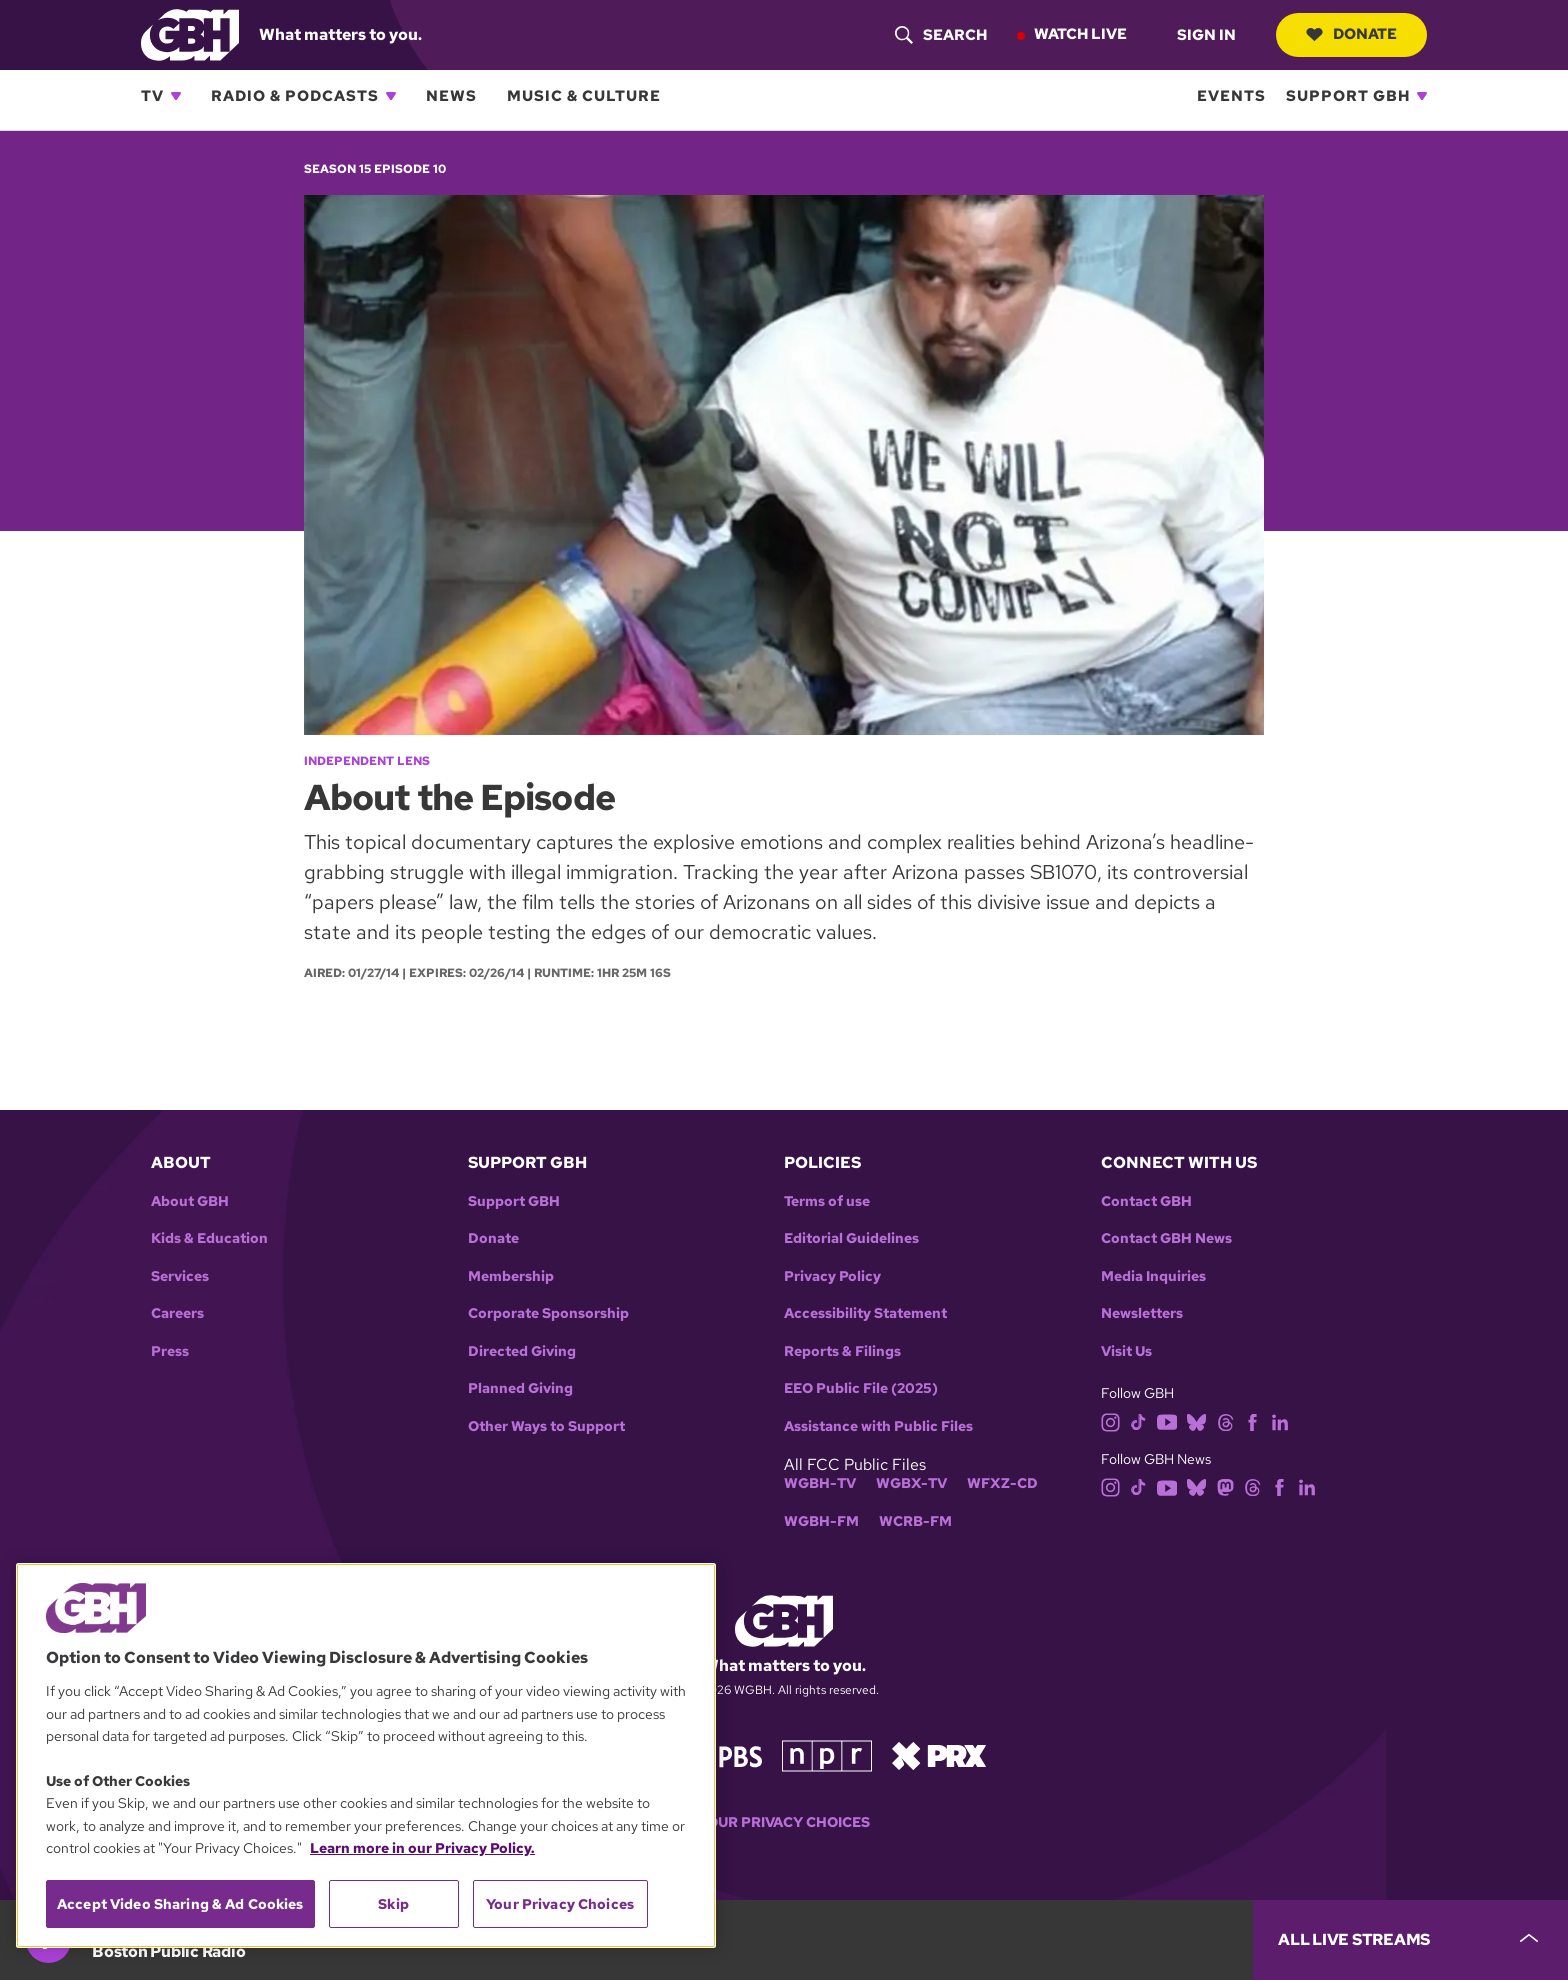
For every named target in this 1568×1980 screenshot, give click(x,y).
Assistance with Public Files (878, 1426)
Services (180, 1276)
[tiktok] (1138, 1420)
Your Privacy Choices (784, 1822)
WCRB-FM (915, 1521)
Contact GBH (1146, 1201)
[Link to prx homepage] (939, 1753)
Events (1231, 96)
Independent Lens (367, 761)
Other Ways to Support (546, 1426)
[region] (366, 1755)
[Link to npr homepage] (827, 1753)
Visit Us (1126, 1351)
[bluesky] (1196, 1420)
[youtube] (1167, 1420)
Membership (511, 1276)
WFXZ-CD (1002, 1483)
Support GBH (1348, 96)
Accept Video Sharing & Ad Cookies (180, 1904)
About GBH (190, 1201)
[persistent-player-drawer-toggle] (1410, 1940)
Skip (393, 1904)
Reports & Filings (842, 1351)
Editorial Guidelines (851, 1238)
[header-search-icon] (941, 35)
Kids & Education (209, 1238)
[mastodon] (1225, 1486)
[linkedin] (1280, 1420)
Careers (177, 1313)
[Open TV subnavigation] (176, 96)
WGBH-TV (820, 1483)
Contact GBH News (1166, 1238)
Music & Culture (584, 96)
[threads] (1225, 1420)
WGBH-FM (821, 1521)
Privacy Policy (832, 1276)
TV (152, 96)
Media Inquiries (1153, 1276)
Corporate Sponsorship (548, 1313)
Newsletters (1142, 1313)
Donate (1351, 34)
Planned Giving (520, 1388)
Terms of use (827, 1201)
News (451, 96)
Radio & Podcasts (295, 96)
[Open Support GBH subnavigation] (1422, 96)
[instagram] (1111, 1420)
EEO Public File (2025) (861, 1388)
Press (170, 1351)
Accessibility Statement (865, 1313)
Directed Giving (522, 1351)
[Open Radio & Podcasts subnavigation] (391, 96)
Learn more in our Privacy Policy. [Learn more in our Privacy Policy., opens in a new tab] (422, 1848)
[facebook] (1252, 1420)
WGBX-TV (911, 1483)
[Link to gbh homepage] (190, 33)
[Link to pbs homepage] (722, 1753)
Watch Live (1080, 34)
